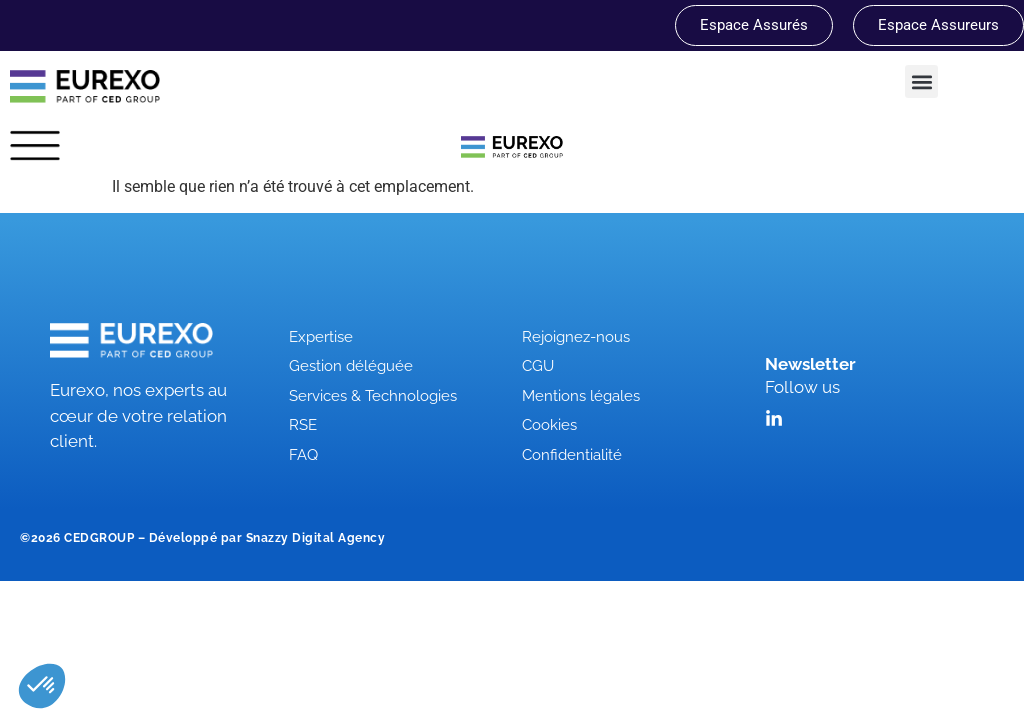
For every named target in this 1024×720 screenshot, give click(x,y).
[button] (921, 81)
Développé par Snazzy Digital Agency (267, 538)
